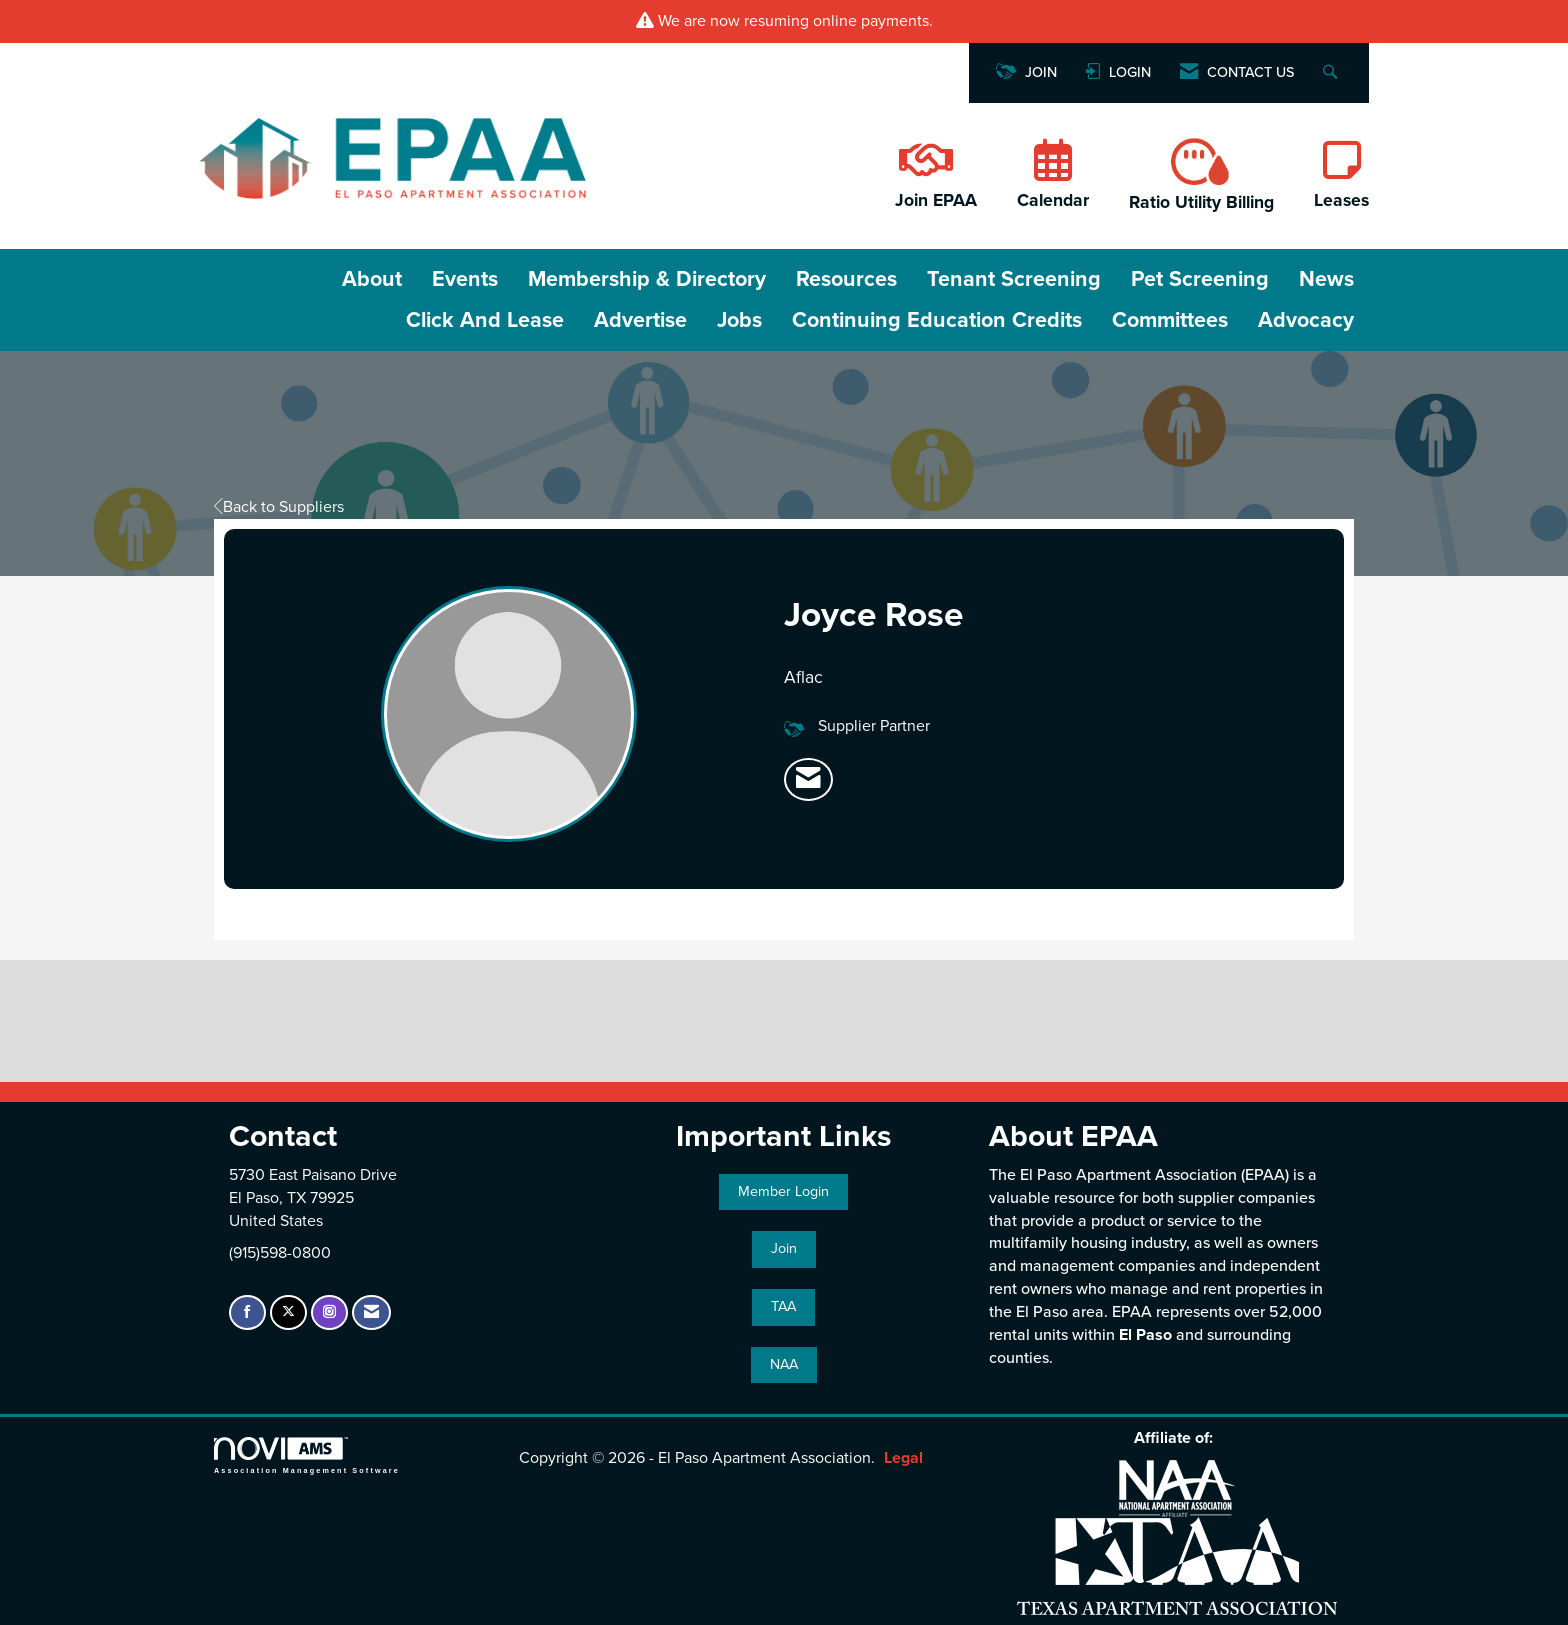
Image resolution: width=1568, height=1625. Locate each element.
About (372, 279)
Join (784, 1248)
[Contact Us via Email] (371, 1312)
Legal (903, 1458)
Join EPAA (936, 200)
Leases (1341, 200)
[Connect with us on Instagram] (329, 1312)
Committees (1170, 320)
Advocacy (1306, 320)
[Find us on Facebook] (247, 1312)
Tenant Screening (1014, 279)
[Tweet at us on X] (288, 1312)
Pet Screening (1200, 279)
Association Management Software (307, 1455)
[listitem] (808, 780)
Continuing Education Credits (937, 320)
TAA (783, 1306)
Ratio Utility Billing (1201, 202)
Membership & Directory (647, 279)
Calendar (1053, 200)
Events (465, 279)
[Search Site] (1332, 73)
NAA (784, 1364)
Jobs (739, 320)
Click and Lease (485, 320)
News (1326, 279)
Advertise (640, 320)
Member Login (783, 1191)
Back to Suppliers (279, 507)
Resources (846, 279)
